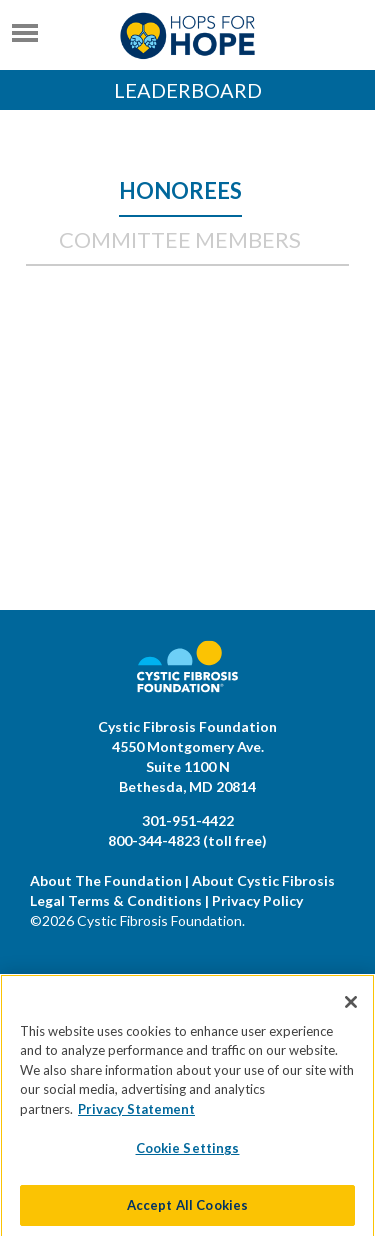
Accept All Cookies (187, 1213)
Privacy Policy (257, 900)
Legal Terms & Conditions (116, 900)
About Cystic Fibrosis (263, 880)
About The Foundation (106, 880)
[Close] (351, 1009)
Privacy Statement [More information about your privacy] (136, 1116)
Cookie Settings (188, 1156)
